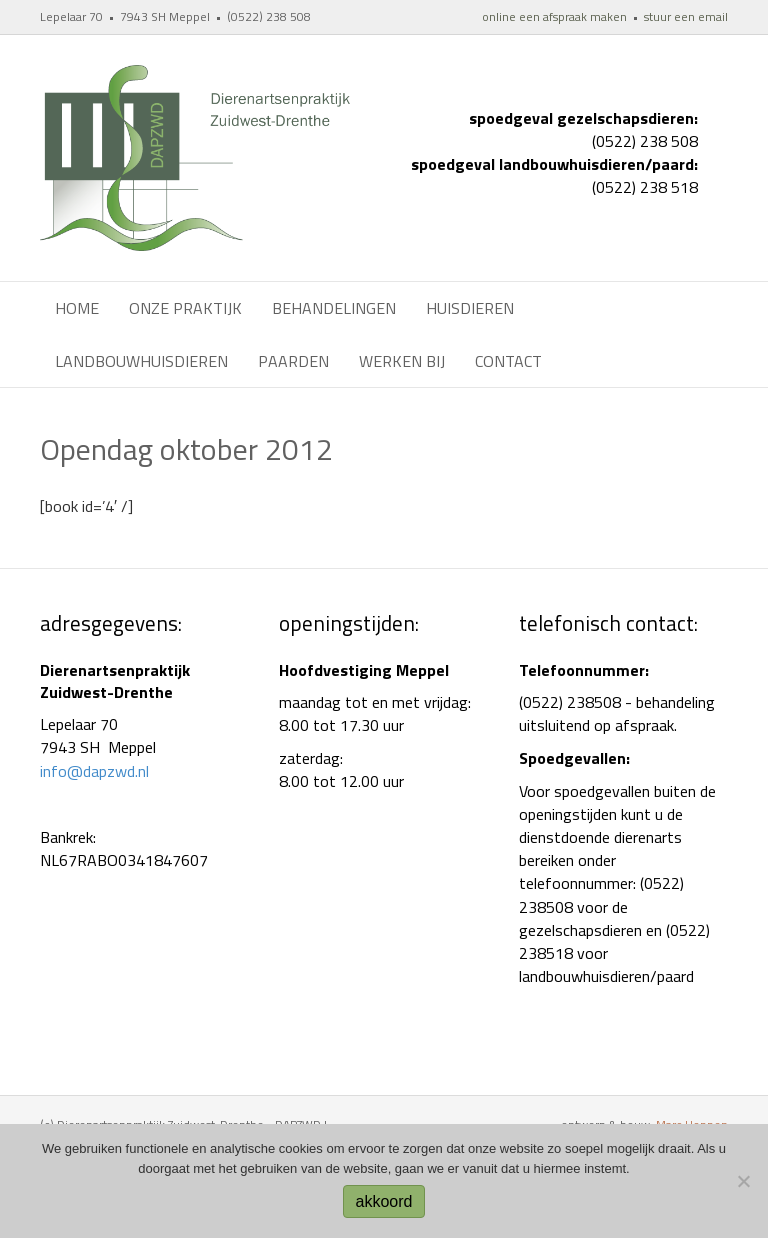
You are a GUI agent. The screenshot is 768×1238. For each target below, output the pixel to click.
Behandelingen (334, 308)
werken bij (402, 361)
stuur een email (686, 16)
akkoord (384, 1201)
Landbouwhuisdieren (141, 361)
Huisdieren (470, 308)
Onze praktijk (185, 308)
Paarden (293, 361)
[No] (743, 1181)
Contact (508, 361)
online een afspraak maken (554, 16)
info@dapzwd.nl (94, 771)
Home (77, 308)
